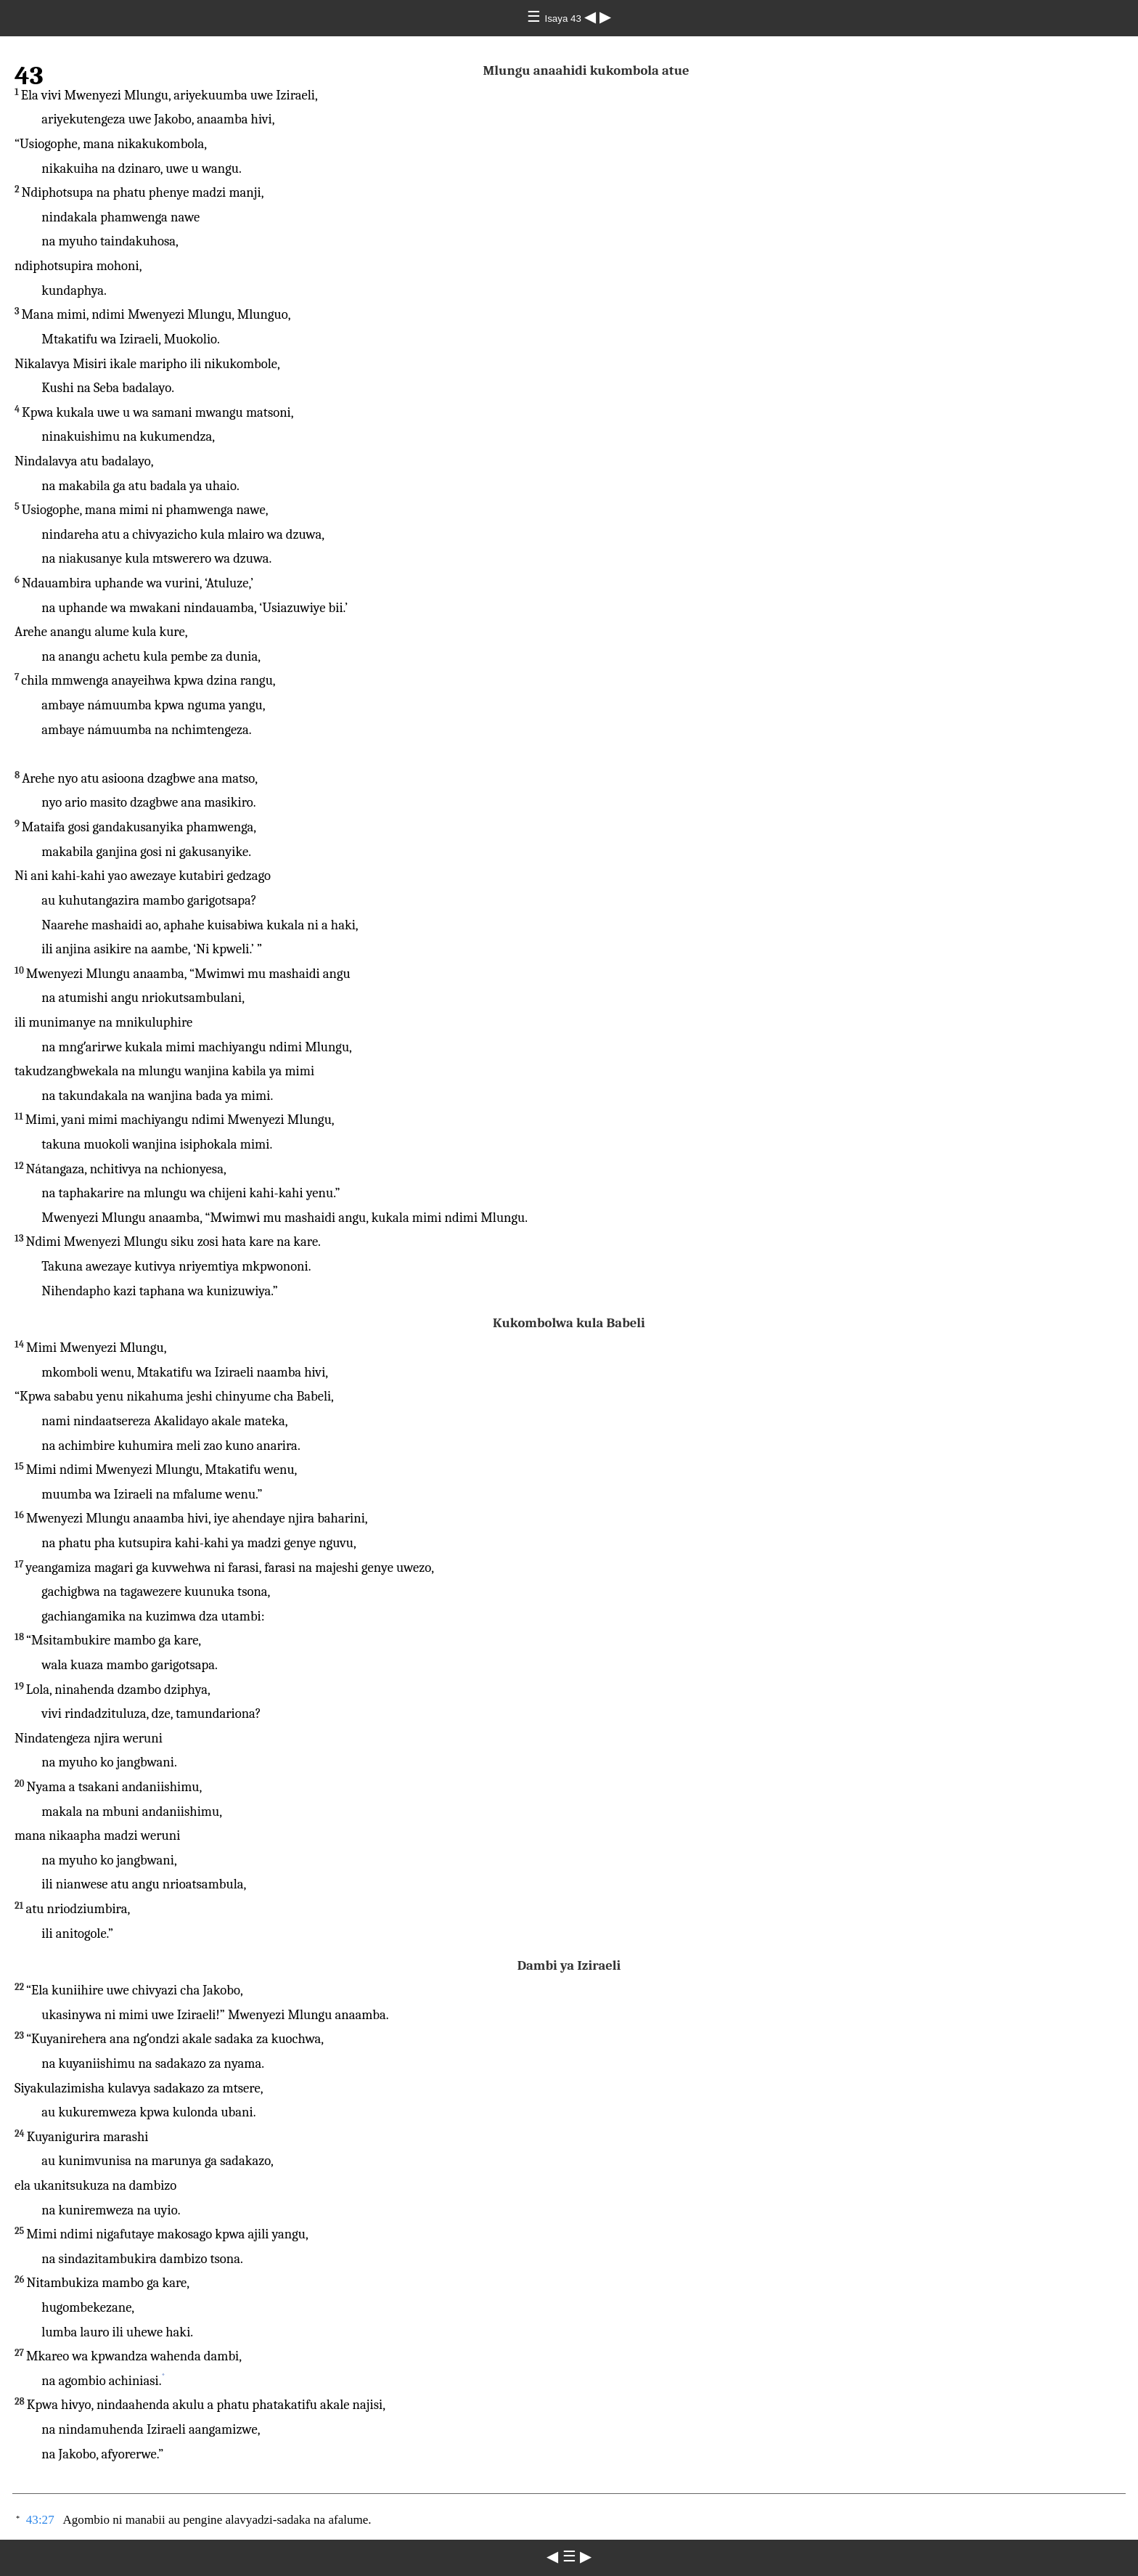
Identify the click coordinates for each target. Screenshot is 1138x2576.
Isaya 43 (564, 18)
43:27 (40, 2520)
